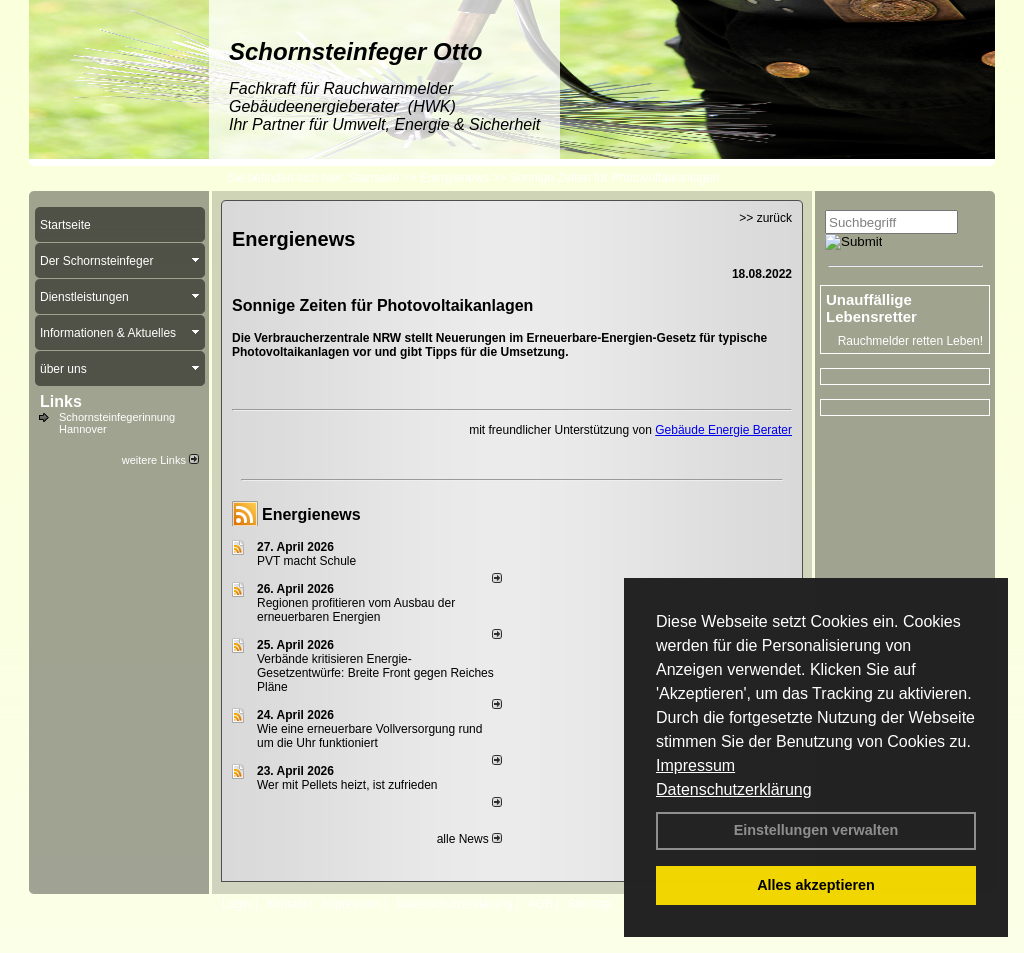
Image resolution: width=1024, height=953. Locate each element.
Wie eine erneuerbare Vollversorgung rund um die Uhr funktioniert (369, 736)
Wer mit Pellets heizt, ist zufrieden (347, 785)
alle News (469, 839)
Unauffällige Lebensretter (871, 308)
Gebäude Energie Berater (723, 430)
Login (236, 904)
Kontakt (286, 904)
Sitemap (589, 904)
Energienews (311, 514)
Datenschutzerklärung (734, 789)
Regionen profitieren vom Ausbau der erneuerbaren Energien (356, 610)
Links (61, 401)
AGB (539, 904)
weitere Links (160, 460)
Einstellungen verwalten (816, 830)
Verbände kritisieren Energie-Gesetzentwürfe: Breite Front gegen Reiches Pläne (375, 673)
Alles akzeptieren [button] (816, 885)
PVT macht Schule (306, 561)
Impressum (695, 765)
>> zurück (765, 218)
